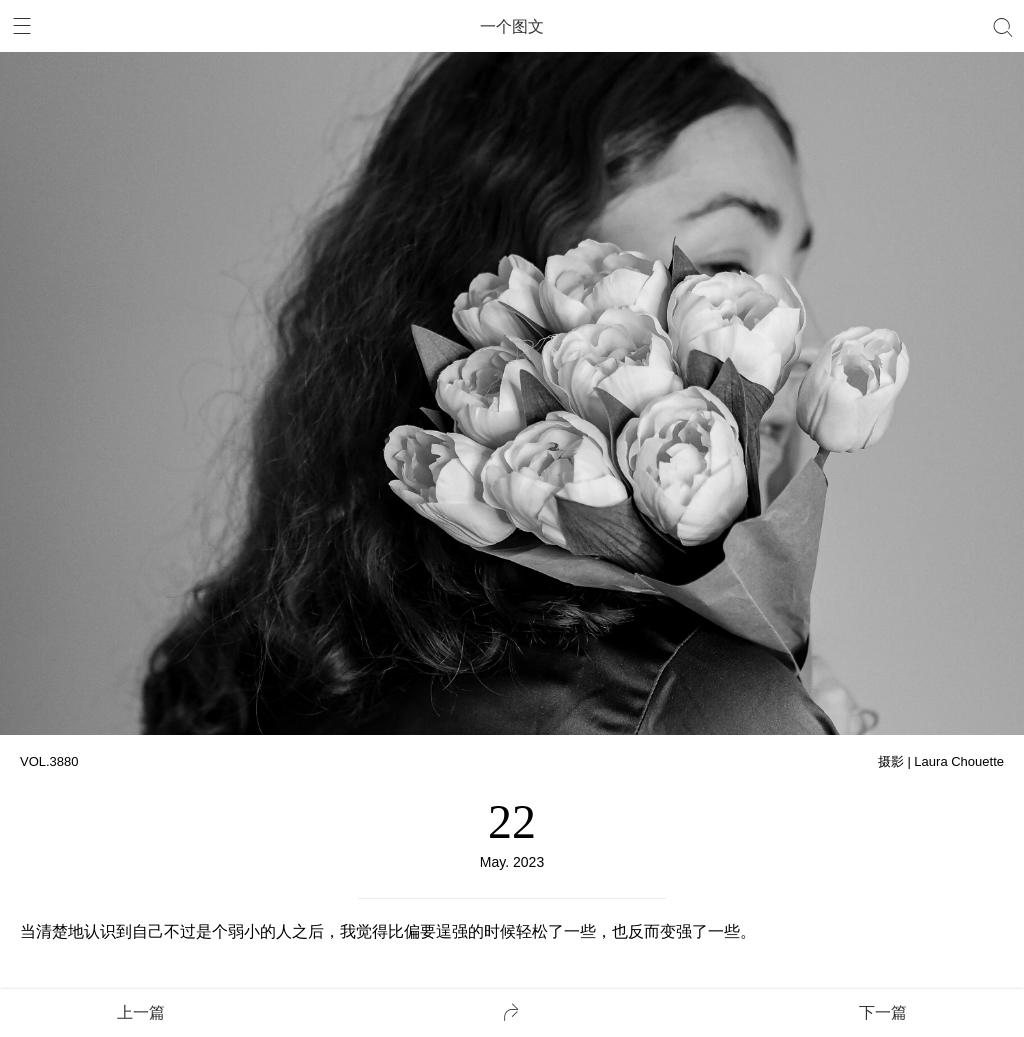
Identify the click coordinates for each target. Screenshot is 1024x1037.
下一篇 (883, 1012)
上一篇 (141, 1012)
